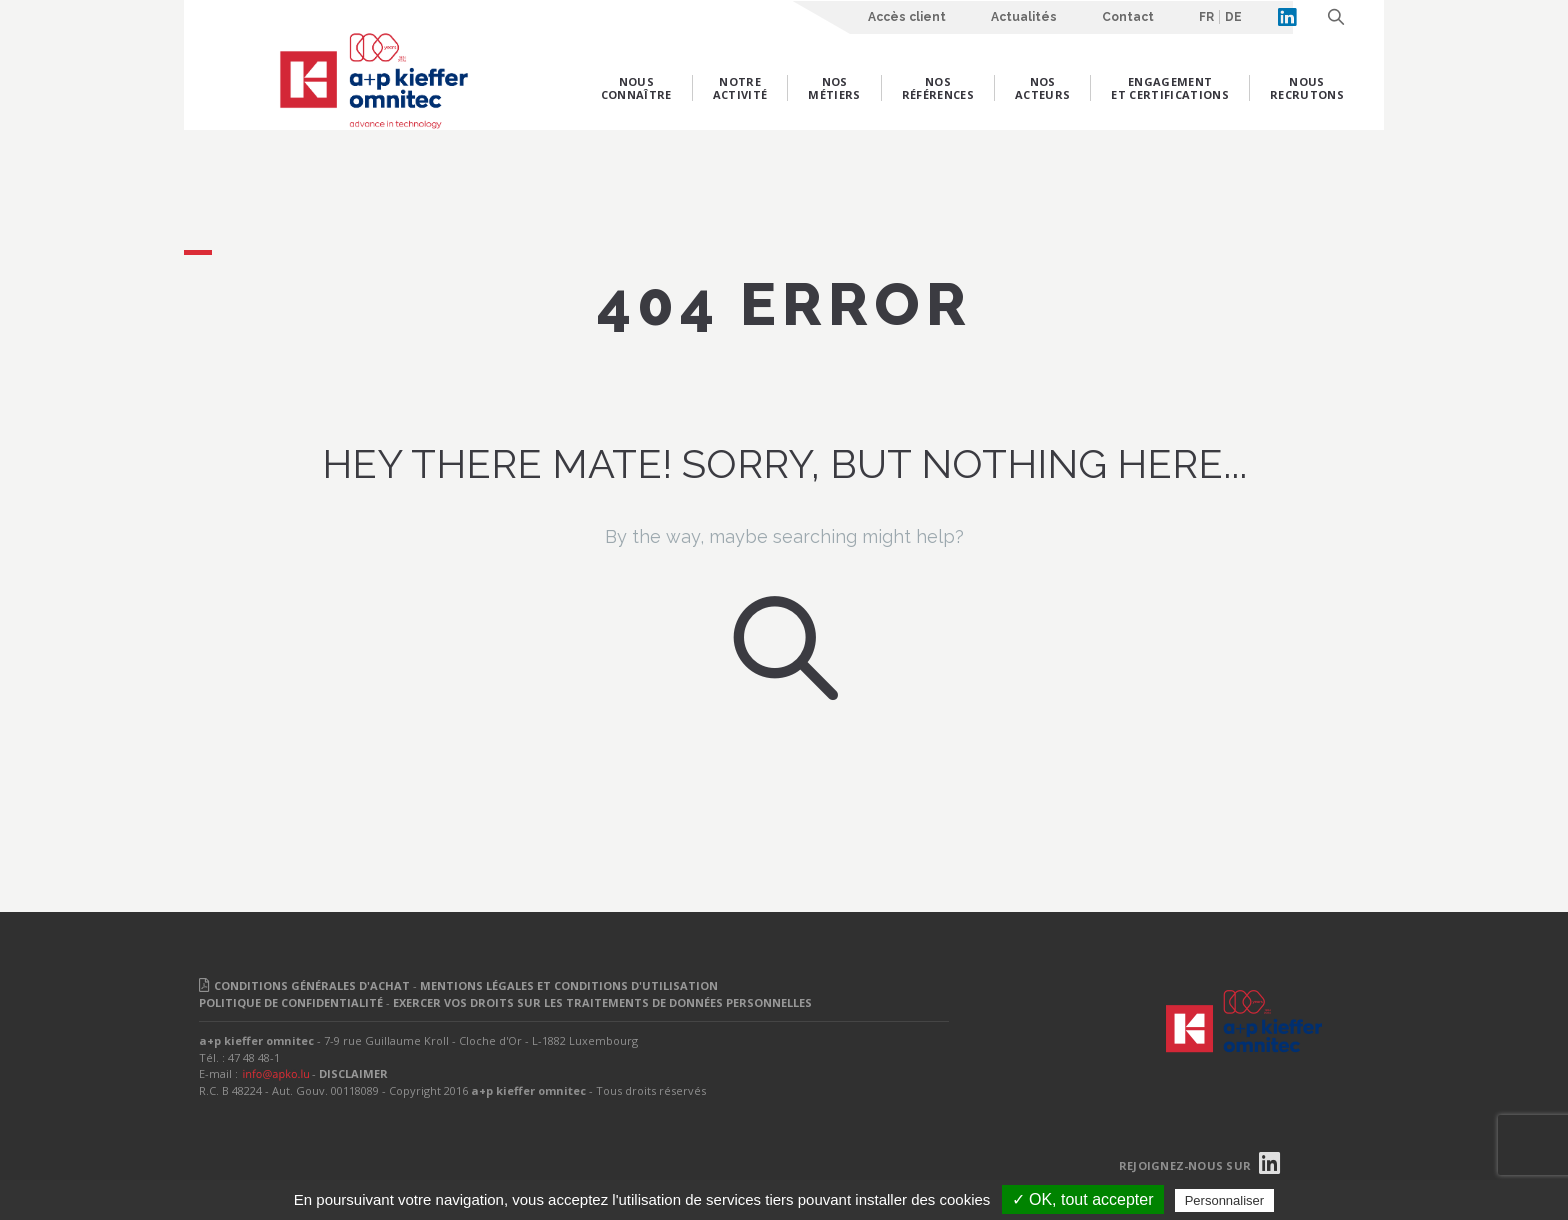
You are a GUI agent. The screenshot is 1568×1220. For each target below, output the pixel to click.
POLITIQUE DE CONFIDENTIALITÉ (291, 1002)
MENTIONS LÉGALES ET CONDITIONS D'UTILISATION (569, 985)
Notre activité (740, 88)
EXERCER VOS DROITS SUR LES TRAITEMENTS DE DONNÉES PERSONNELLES (602, 1002)
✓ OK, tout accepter (1083, 1199)
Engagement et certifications (1170, 88)
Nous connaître (636, 88)
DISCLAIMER (353, 1073)
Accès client (907, 17)
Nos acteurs (1042, 88)
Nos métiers (834, 88)
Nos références (938, 88)
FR (1206, 17)
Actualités (1024, 17)
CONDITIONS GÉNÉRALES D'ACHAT (312, 985)
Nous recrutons (1307, 88)
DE (1233, 17)
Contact (1128, 17)
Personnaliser (1225, 1200)
